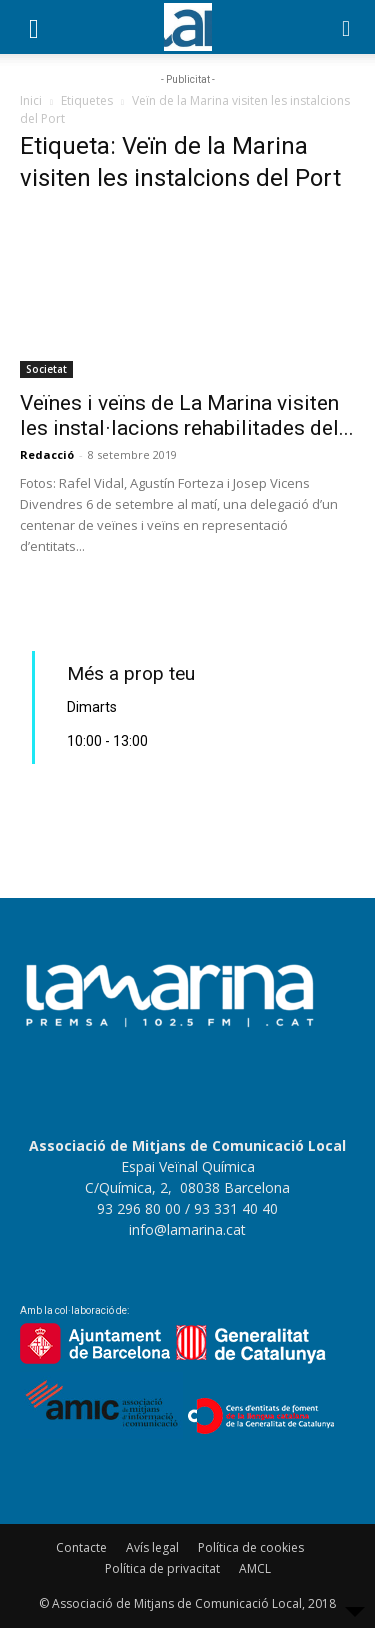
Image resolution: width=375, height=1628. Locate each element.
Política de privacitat (162, 1568)
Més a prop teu (131, 673)
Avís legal (152, 1547)
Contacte (81, 1547)
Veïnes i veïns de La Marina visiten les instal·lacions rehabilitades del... (187, 415)
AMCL (255, 1568)
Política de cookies (251, 1547)
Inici (31, 100)
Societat (46, 369)
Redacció (47, 454)
